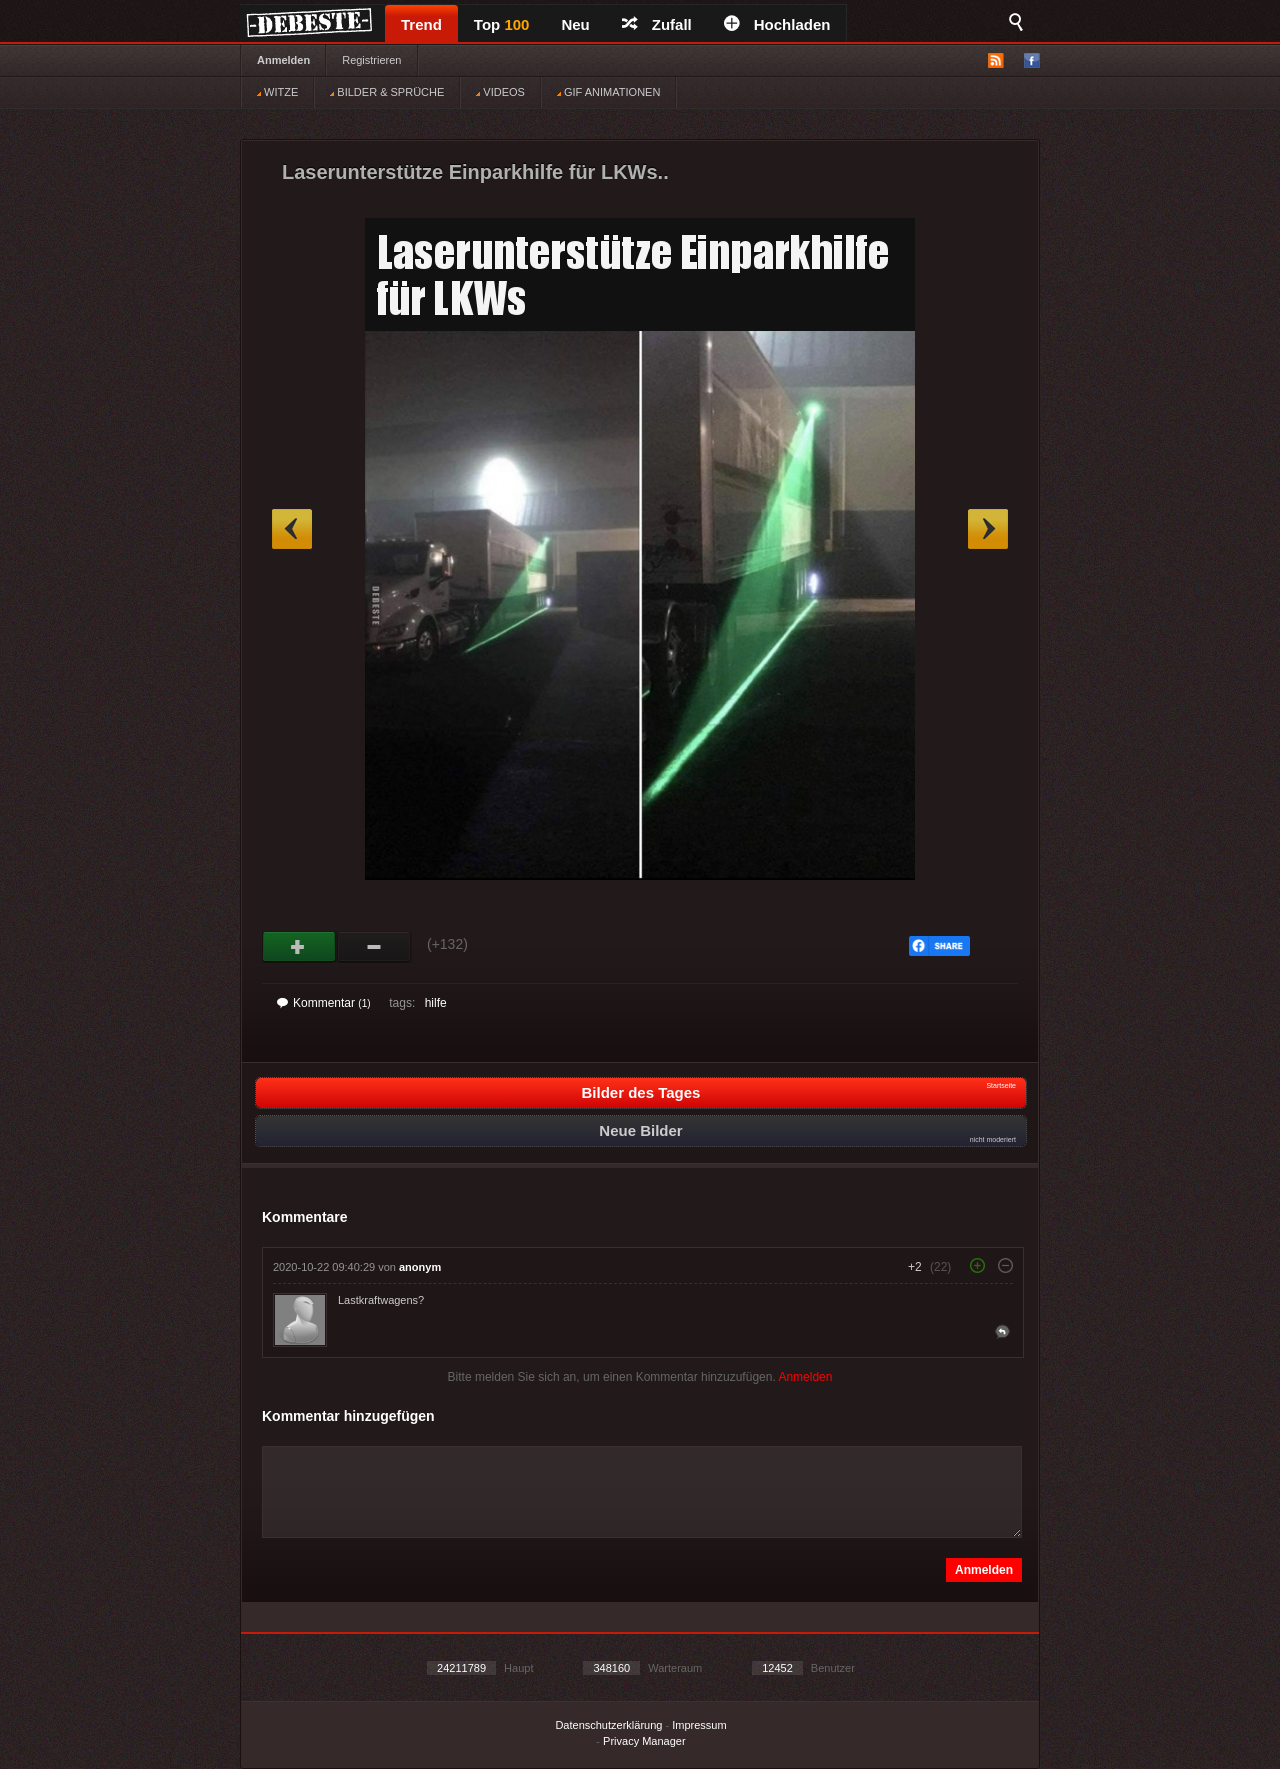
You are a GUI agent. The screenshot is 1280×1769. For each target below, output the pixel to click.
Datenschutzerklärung (608, 1725)
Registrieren (371, 60)
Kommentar (324, 1003)
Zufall (657, 24)
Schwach (374, 947)
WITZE (277, 92)
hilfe (436, 1003)
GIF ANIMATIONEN (608, 92)
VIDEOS (500, 92)
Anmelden (283, 60)
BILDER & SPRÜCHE (387, 92)
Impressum (699, 1725)
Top (502, 24)
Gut (299, 947)
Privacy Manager (644, 1741)
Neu (575, 24)
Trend (421, 24)
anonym (420, 1267)
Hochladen (777, 24)
